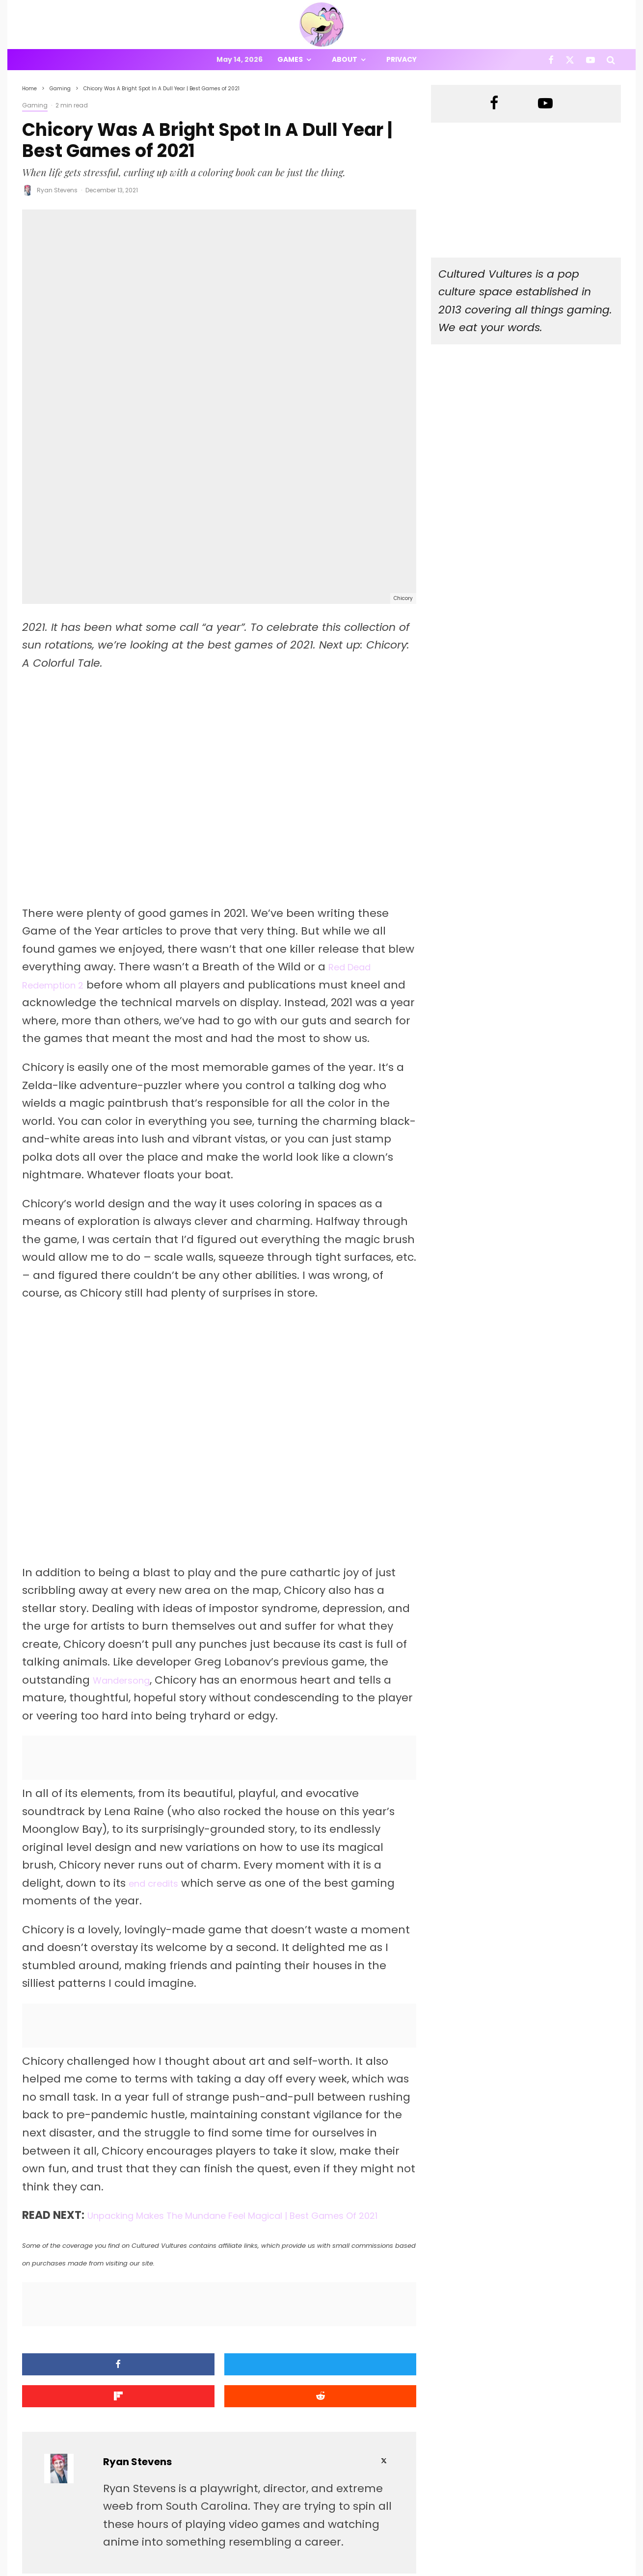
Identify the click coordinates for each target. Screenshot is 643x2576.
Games (290, 59)
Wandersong (128, 1530)
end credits (159, 1734)
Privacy (401, 59)
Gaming (35, 105)
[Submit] (369, 2233)
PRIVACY (125, 2570)
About (344, 59)
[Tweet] (169, 2233)
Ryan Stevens (57, 190)
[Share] (69, 2233)
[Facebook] (551, 59)
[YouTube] (590, 59)
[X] (570, 59)
